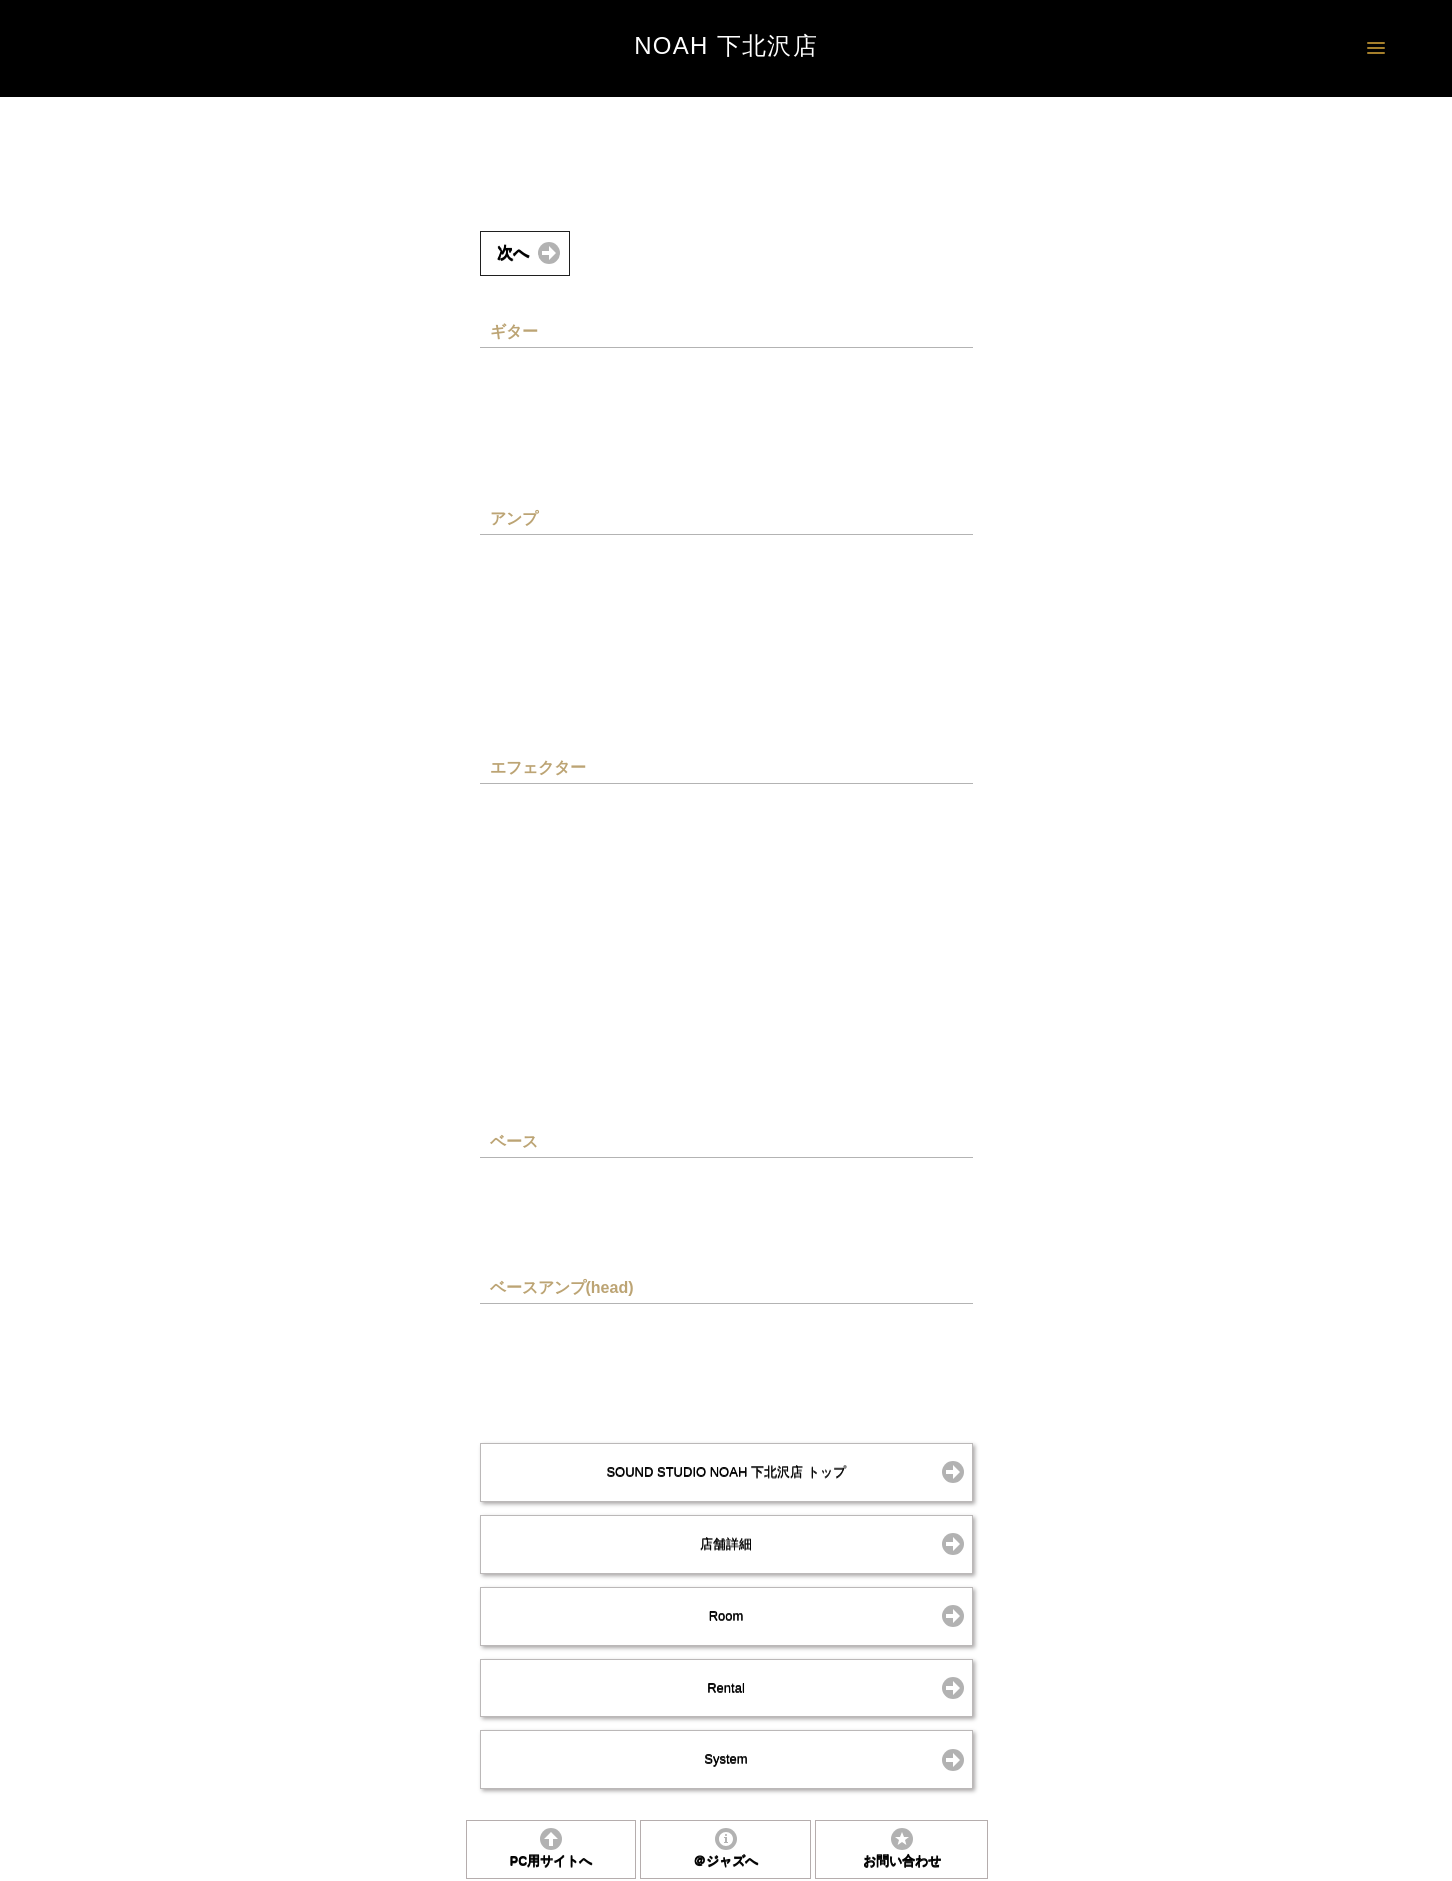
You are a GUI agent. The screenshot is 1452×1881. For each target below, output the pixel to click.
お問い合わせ (902, 1861)
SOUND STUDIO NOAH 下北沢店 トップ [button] (725, 1471)
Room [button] (726, 1615)
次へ (513, 252)
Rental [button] (726, 1687)
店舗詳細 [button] (726, 1543)
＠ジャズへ (725, 1861)
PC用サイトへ (551, 1861)
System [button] (725, 1758)
